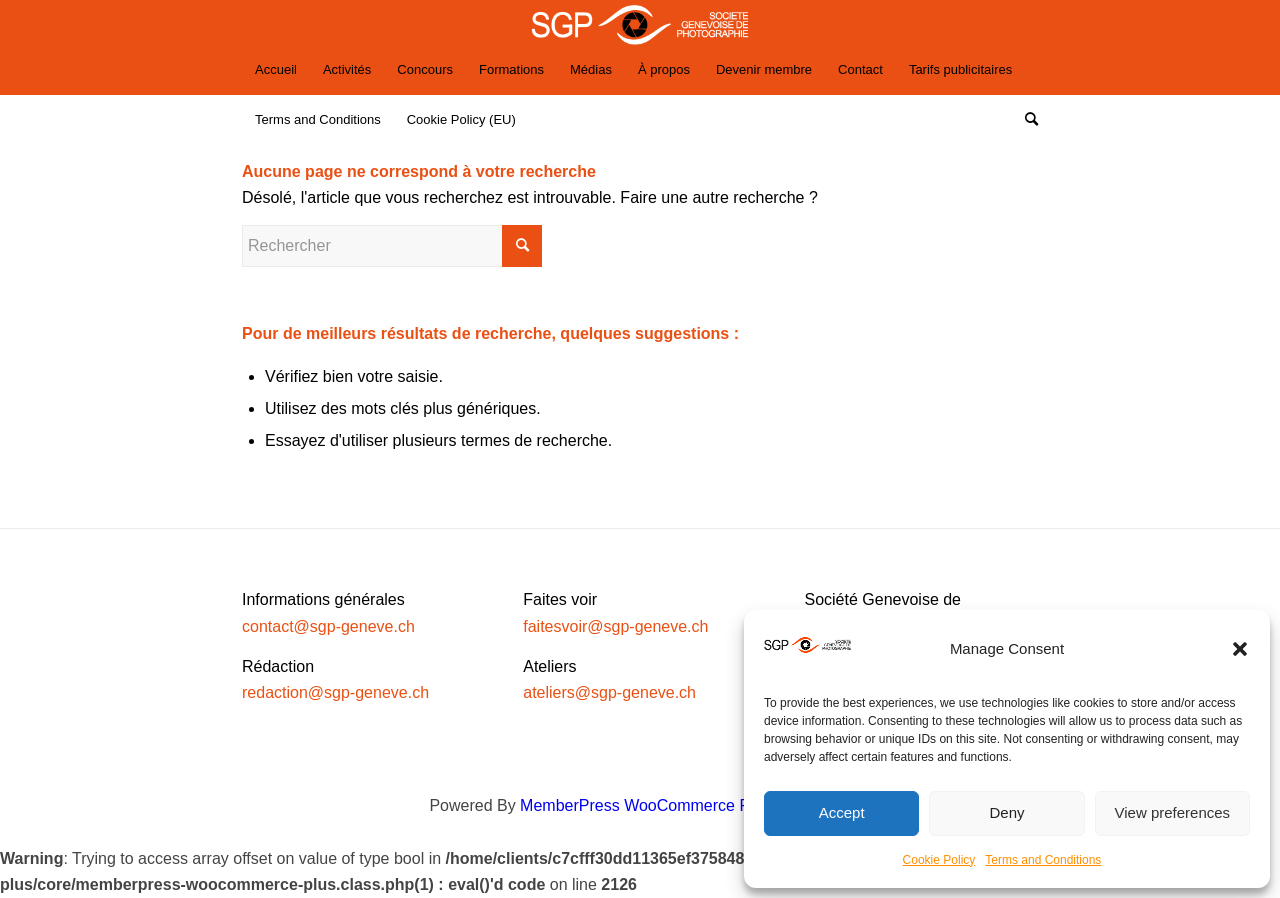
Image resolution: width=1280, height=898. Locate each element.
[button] (1240, 649)
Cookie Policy (939, 860)
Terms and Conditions (1043, 860)
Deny (1006, 812)
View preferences (1173, 812)
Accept (842, 812)
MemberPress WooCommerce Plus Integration (685, 805)
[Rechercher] (1025, 120)
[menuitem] (276, 70)
